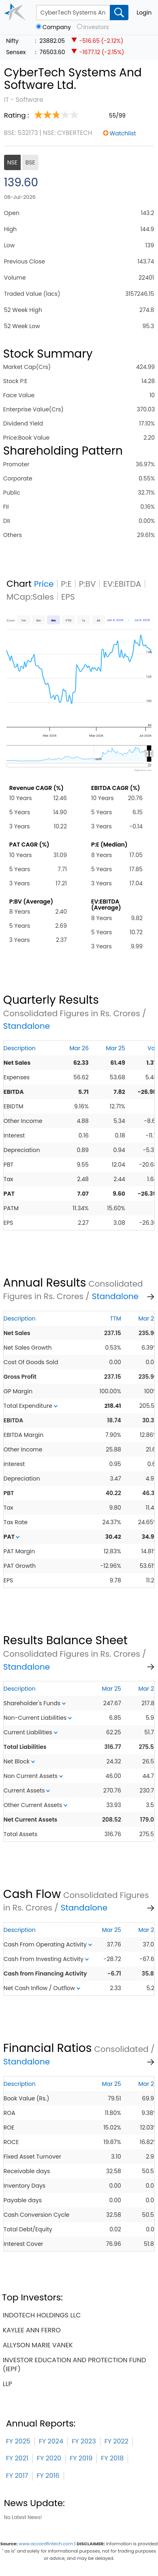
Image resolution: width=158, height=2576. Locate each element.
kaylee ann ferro (32, 2330)
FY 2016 (48, 2475)
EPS (68, 596)
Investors (96, 27)
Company (57, 27)
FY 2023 (84, 2441)
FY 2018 (112, 2458)
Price (44, 584)
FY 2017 (17, 2475)
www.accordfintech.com (46, 2543)
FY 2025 (18, 2441)
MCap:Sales (30, 596)
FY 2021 (17, 2458)
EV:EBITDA (122, 584)
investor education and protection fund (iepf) (74, 2364)
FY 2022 (116, 2441)
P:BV (87, 584)
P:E (66, 584)
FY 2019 (81, 2458)
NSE (12, 162)
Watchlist (123, 133)
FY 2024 (51, 2441)
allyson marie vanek (38, 2345)
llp (7, 2384)
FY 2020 (49, 2458)
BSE (30, 162)
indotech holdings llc (42, 2315)
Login (144, 12)
